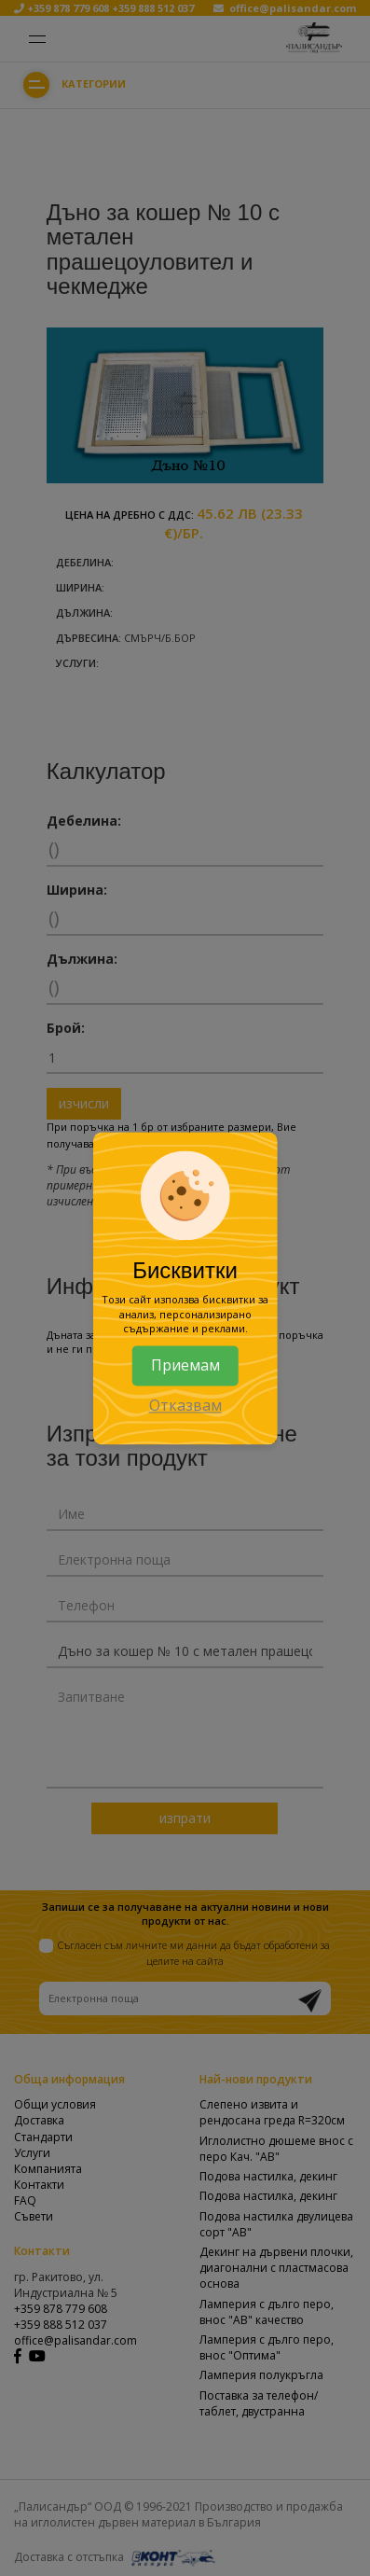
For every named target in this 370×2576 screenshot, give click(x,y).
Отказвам (185, 1405)
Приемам (185, 1365)
